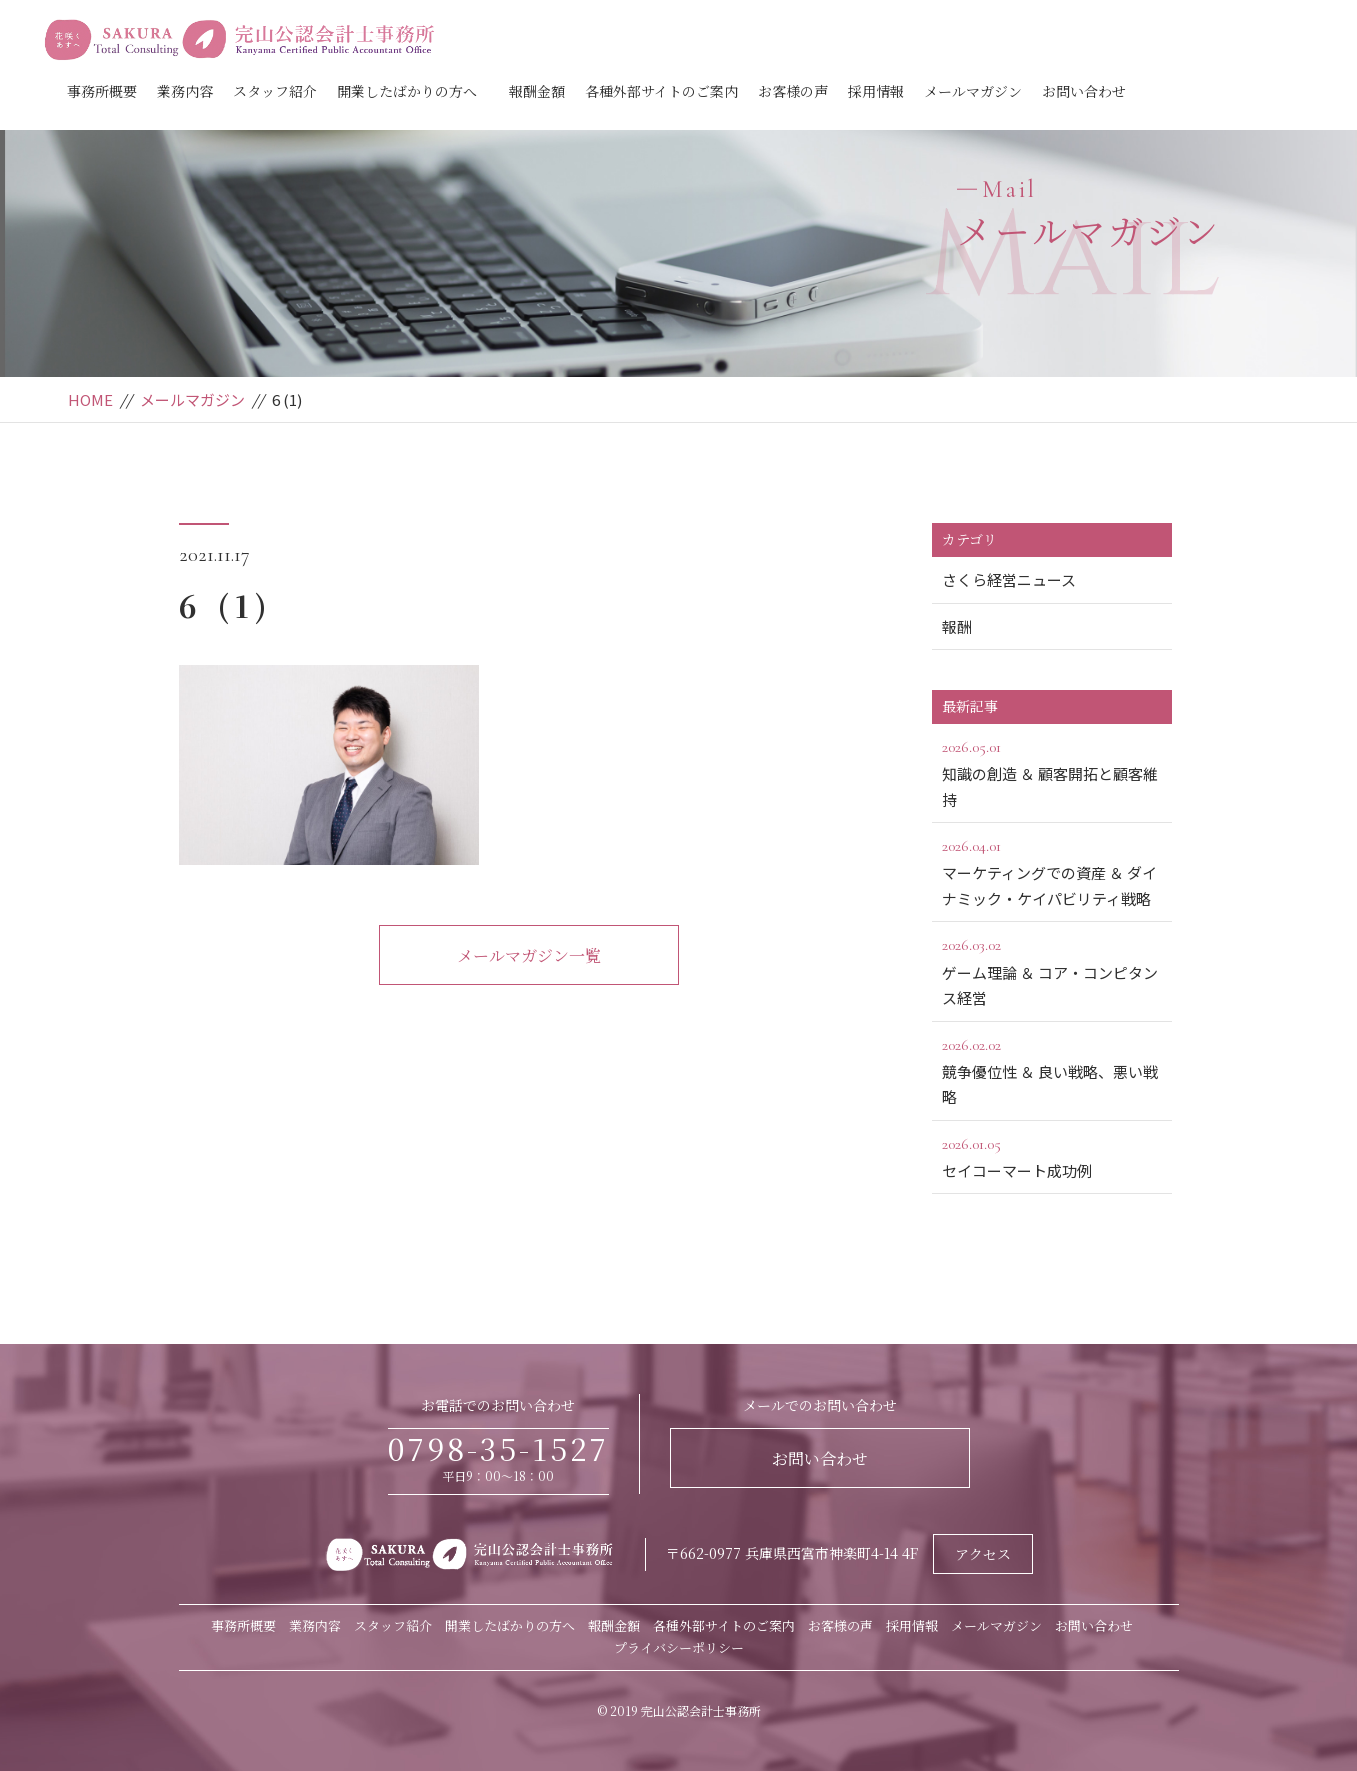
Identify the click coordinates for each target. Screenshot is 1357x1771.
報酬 (957, 626)
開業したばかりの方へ (407, 91)
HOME (90, 399)
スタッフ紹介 (275, 91)
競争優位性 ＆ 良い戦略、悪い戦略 (1052, 1070)
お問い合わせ (1084, 91)
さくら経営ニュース (1009, 579)
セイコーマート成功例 (1052, 1156)
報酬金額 (537, 91)
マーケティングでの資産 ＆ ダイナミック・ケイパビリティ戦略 (1052, 871)
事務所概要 (102, 91)
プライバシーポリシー (679, 1647)
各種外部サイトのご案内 (661, 91)
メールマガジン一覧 (529, 955)
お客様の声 (793, 91)
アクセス (983, 1554)
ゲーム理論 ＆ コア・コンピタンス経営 (1052, 970)
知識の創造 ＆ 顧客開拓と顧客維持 (1052, 772)
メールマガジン (973, 91)
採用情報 (876, 91)
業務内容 (185, 91)
